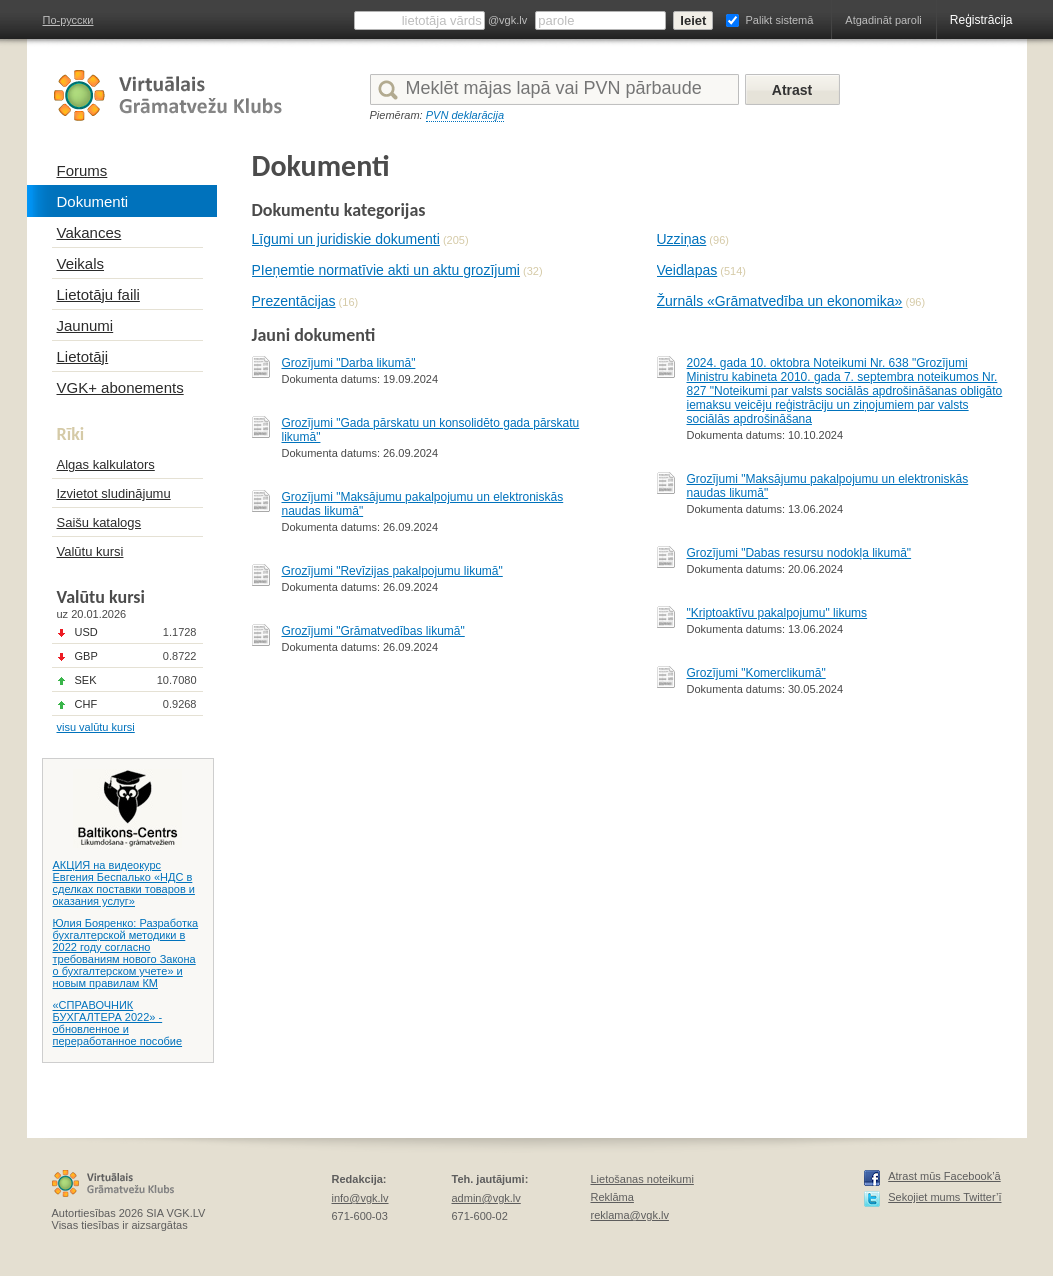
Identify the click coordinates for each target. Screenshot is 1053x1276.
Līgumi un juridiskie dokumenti (346, 239)
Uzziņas (682, 239)
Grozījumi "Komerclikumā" (756, 673)
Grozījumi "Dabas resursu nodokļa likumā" (799, 553)
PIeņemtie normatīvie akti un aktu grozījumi (386, 270)
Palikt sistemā (779, 20)
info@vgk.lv (360, 1198)
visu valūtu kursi (96, 727)
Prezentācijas (294, 301)
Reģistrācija (981, 20)
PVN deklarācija (465, 115)
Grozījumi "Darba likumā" (349, 363)
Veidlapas (687, 270)
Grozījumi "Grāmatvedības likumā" (373, 631)
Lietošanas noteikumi (642, 1179)
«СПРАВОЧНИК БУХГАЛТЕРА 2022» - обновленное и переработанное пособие (118, 1023)
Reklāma (612, 1197)
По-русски (68, 20)
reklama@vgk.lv (630, 1215)
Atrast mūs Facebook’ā (944, 1176)
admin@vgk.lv (486, 1198)
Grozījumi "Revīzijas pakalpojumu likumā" (392, 571)
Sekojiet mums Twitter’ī (944, 1197)
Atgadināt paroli (883, 20)
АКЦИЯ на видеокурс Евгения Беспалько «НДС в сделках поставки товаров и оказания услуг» (124, 883)
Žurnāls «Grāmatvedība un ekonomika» (780, 301)
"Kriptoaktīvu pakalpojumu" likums (777, 613)
